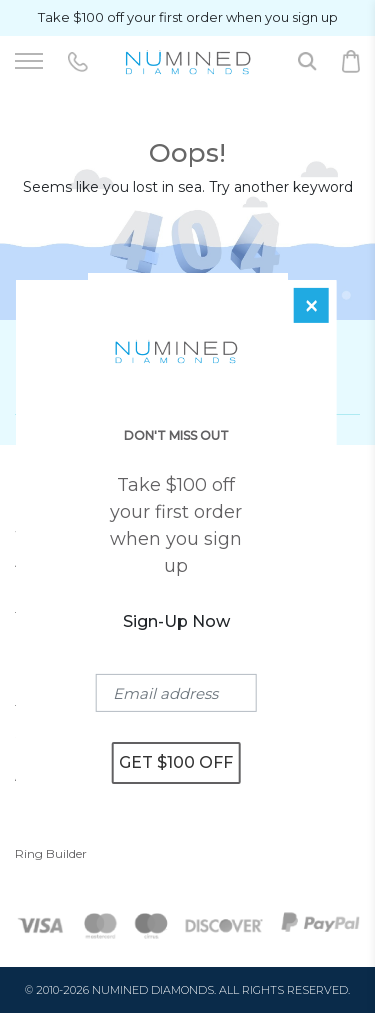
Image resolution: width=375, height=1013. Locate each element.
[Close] (311, 305)
